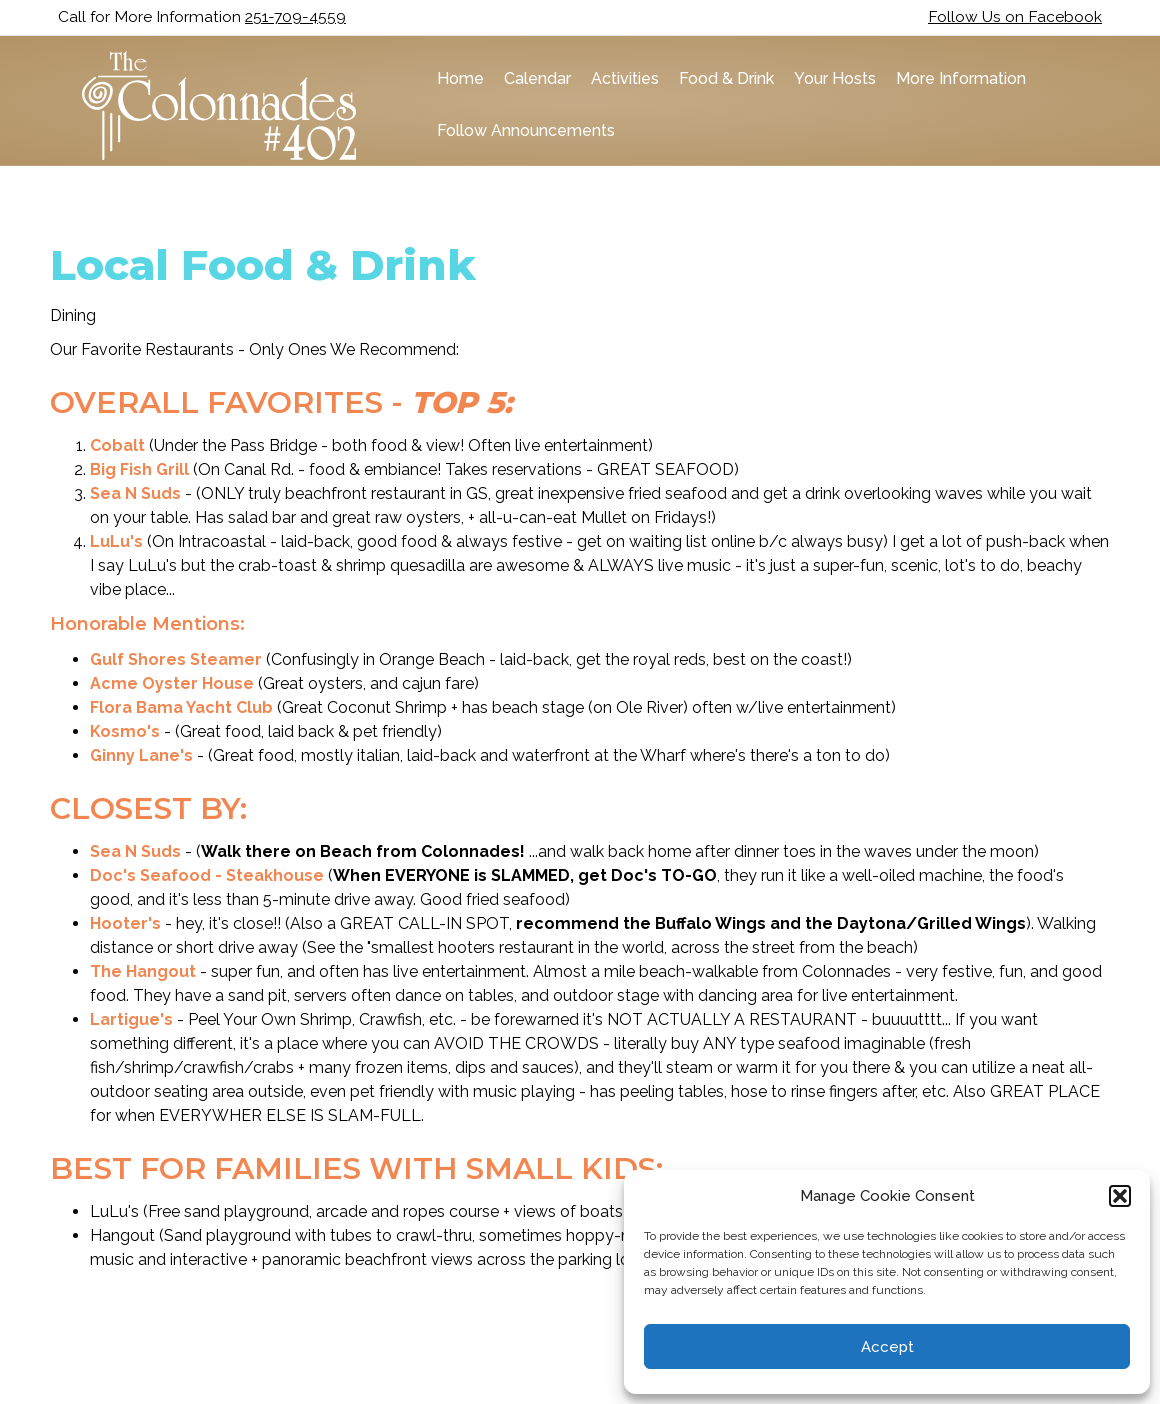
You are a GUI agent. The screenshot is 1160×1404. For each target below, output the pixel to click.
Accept (887, 1347)
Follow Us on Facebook (1015, 16)
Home (454, 78)
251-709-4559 (295, 16)
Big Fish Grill (139, 466)
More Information (955, 78)
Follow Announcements (520, 130)
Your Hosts (829, 78)
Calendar (531, 78)
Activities (619, 78)
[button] (1120, 1196)
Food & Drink (720, 78)
